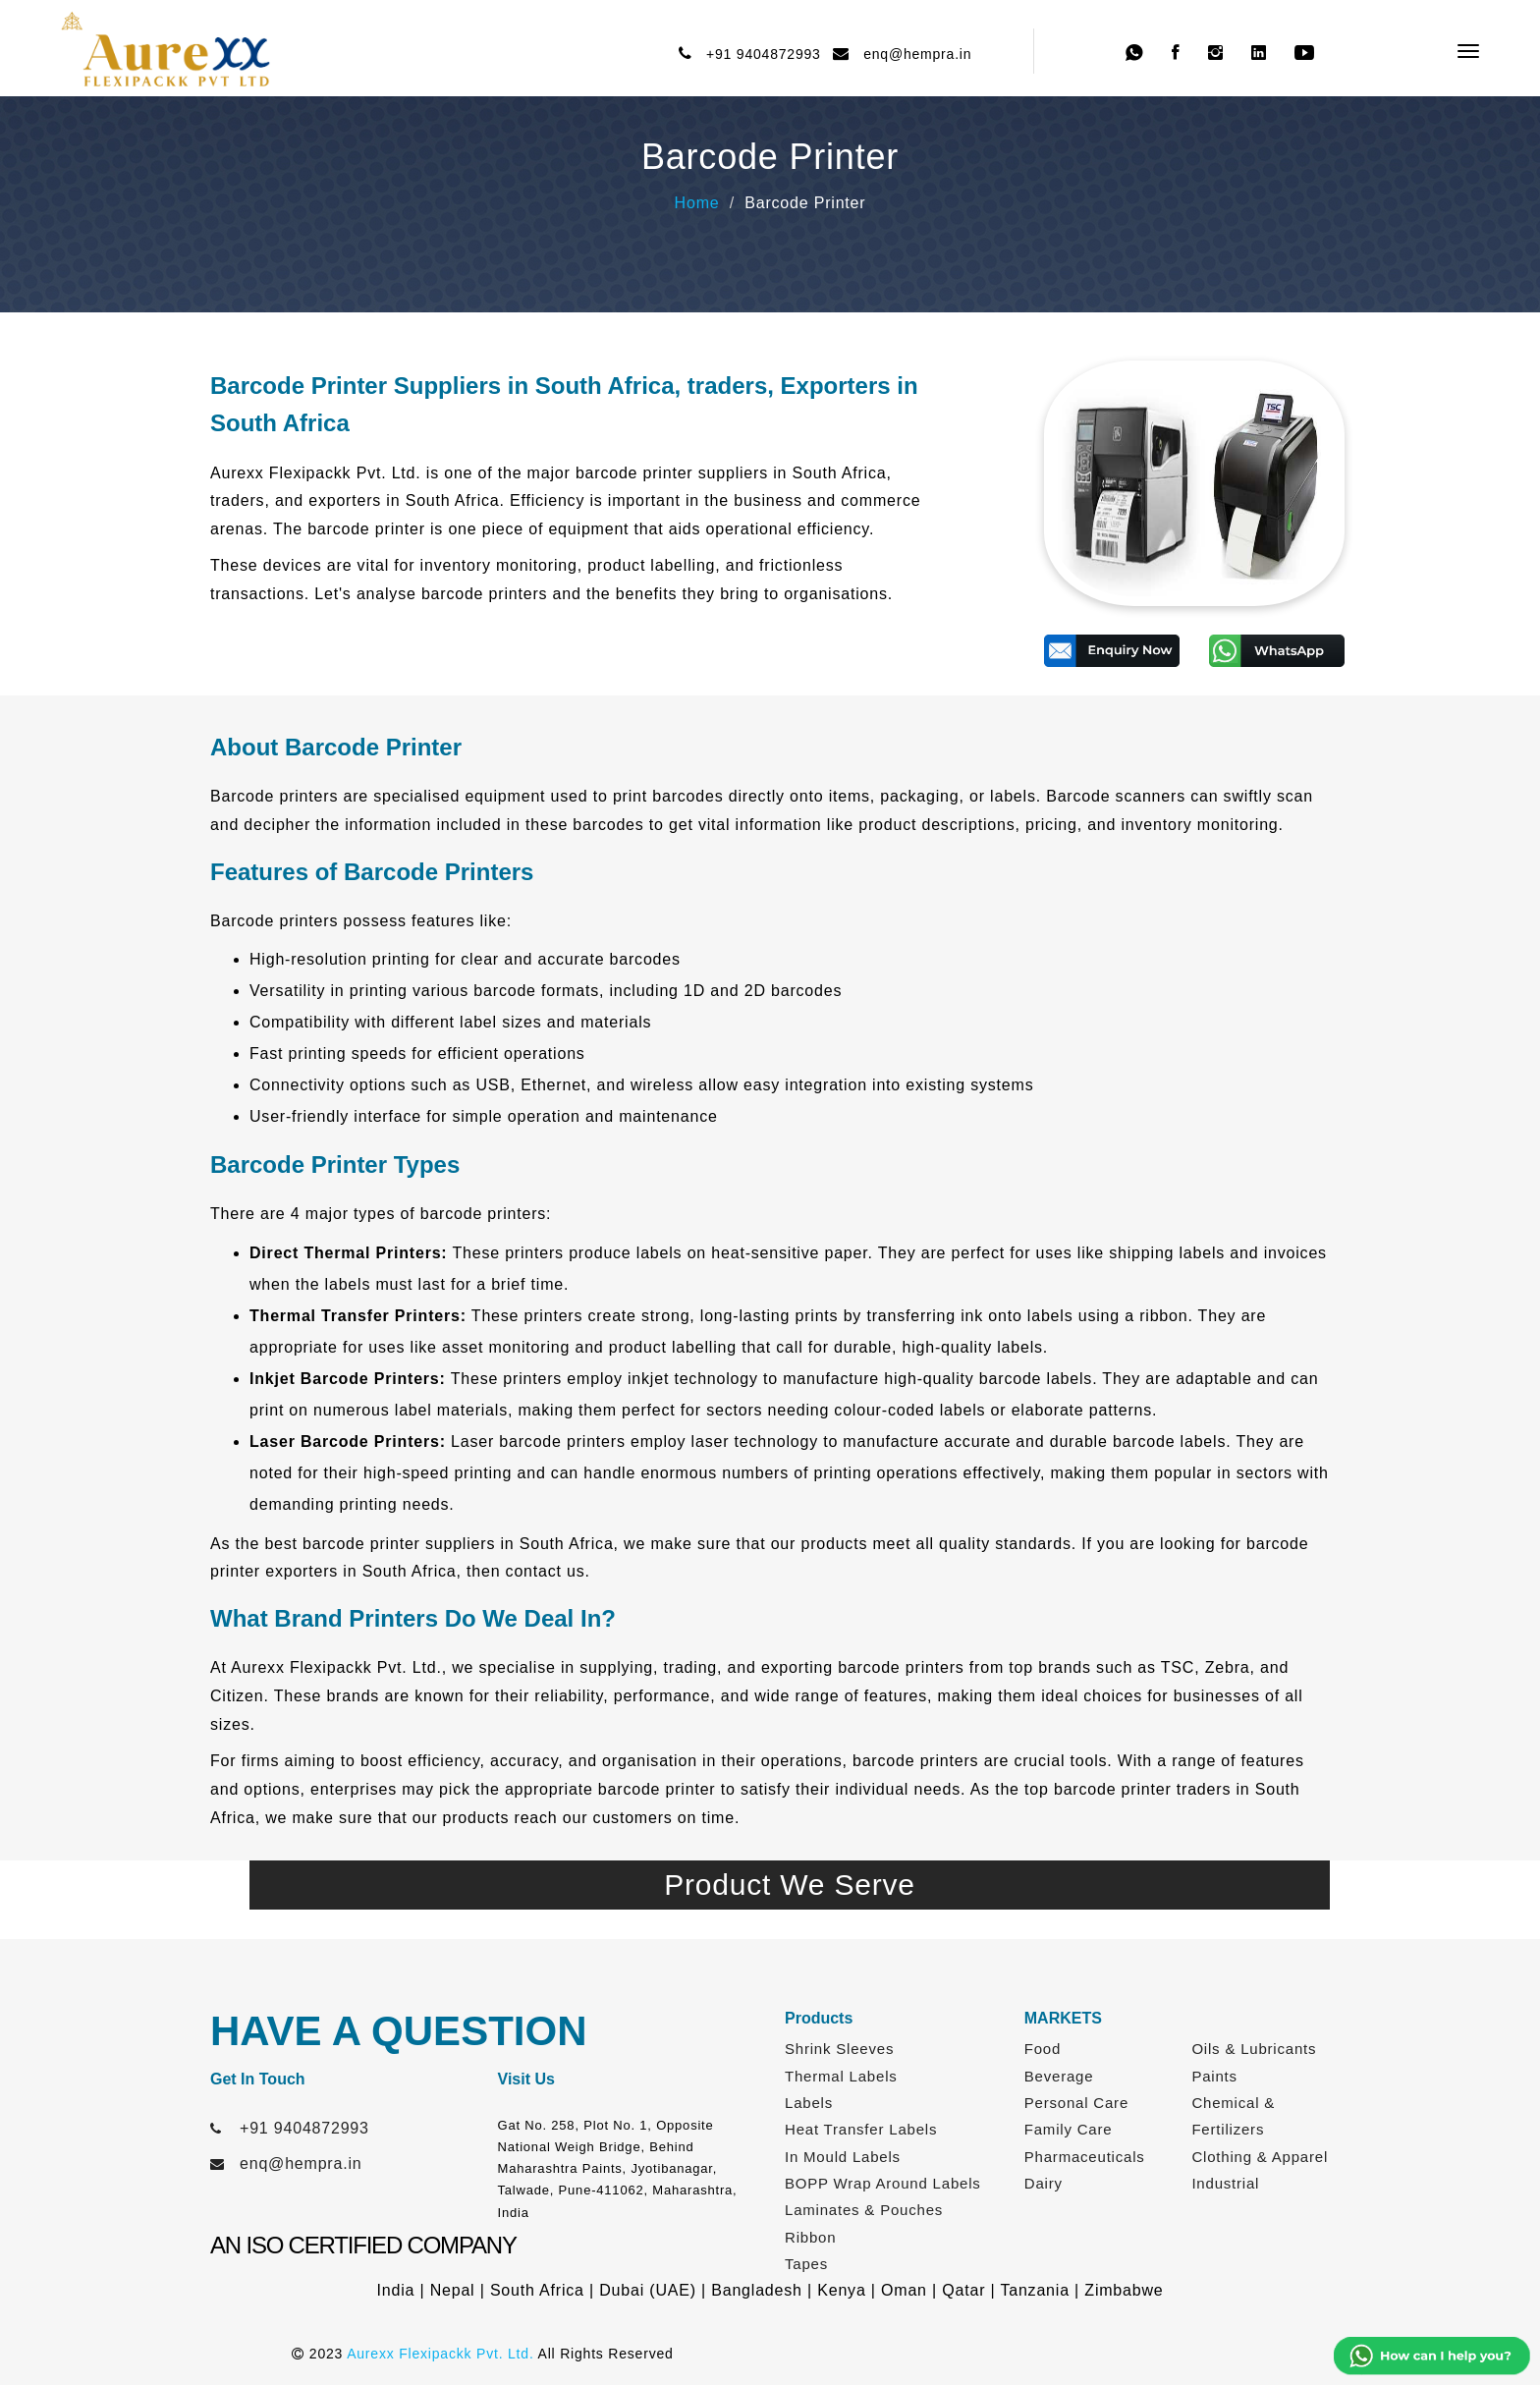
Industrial (1225, 2183)
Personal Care (1076, 2102)
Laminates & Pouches (864, 2209)
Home (697, 202)
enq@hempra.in (913, 54)
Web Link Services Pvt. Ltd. (1149, 2353)
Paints (1214, 2076)
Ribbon (810, 2237)
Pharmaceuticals (1084, 2156)
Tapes (806, 2263)
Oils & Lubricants (1253, 2048)
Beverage (1059, 2076)
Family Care (1068, 2129)
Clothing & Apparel (1259, 2156)
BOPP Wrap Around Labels (883, 2183)
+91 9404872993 (759, 54)
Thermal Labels (841, 2076)
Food (1042, 2048)
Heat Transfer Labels (861, 2129)
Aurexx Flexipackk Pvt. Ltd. (440, 2353)
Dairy (1043, 2183)
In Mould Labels (843, 2156)
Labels (809, 2102)
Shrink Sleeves (839, 2048)
